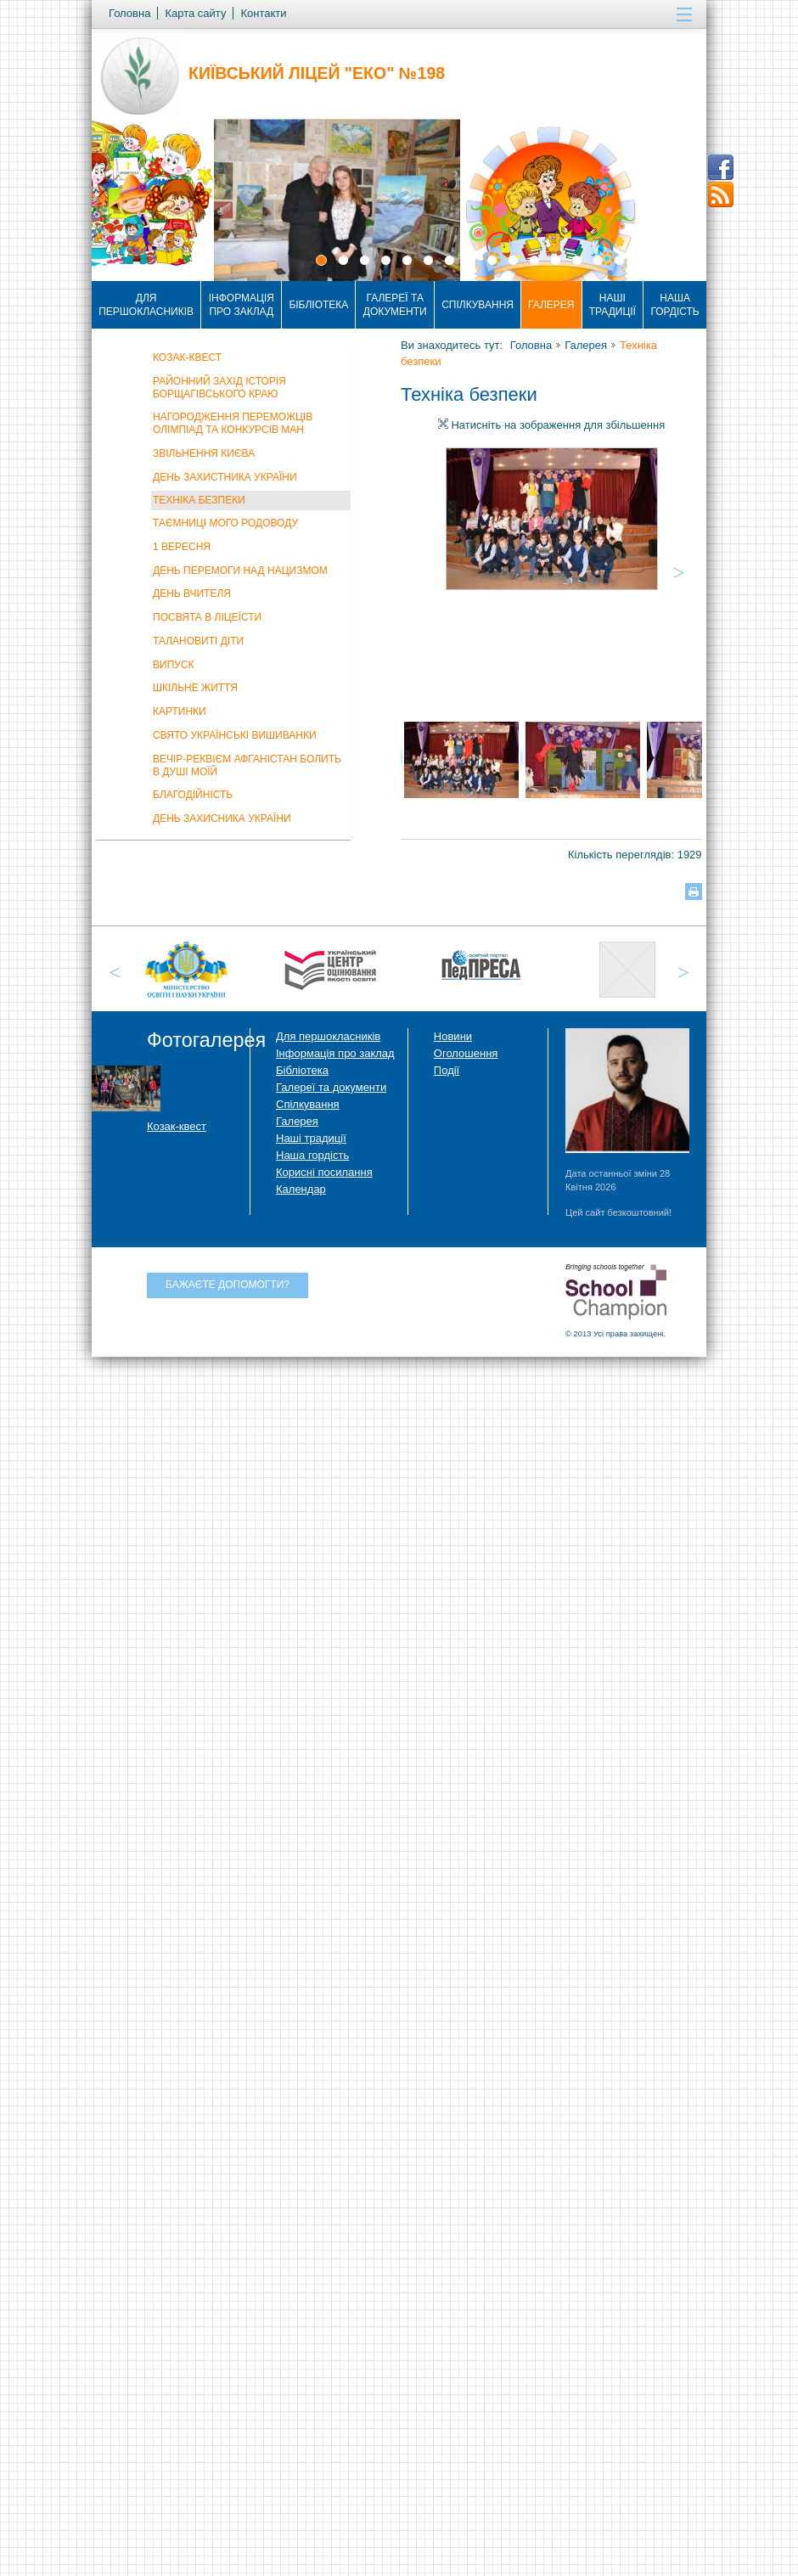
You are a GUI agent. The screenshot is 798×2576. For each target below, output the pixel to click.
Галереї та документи (395, 305)
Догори (716, 2531)
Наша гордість (674, 305)
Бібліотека (318, 305)
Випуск (173, 665)
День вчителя (192, 593)
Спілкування (477, 305)
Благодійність (193, 795)
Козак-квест (187, 357)
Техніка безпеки (199, 500)
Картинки (179, 711)
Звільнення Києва (204, 453)
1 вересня (182, 547)
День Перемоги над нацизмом (240, 571)
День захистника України (225, 477)
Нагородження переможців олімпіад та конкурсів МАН (232, 423)
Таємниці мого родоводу (225, 523)
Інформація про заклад (241, 305)
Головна (531, 345)
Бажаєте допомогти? (227, 1285)
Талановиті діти (198, 641)
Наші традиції (612, 305)
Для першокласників (146, 305)
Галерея (551, 305)
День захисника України (222, 818)
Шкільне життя (195, 688)
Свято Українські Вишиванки (235, 735)
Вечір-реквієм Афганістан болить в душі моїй (247, 765)
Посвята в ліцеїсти (207, 617)
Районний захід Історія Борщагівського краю (219, 387)
